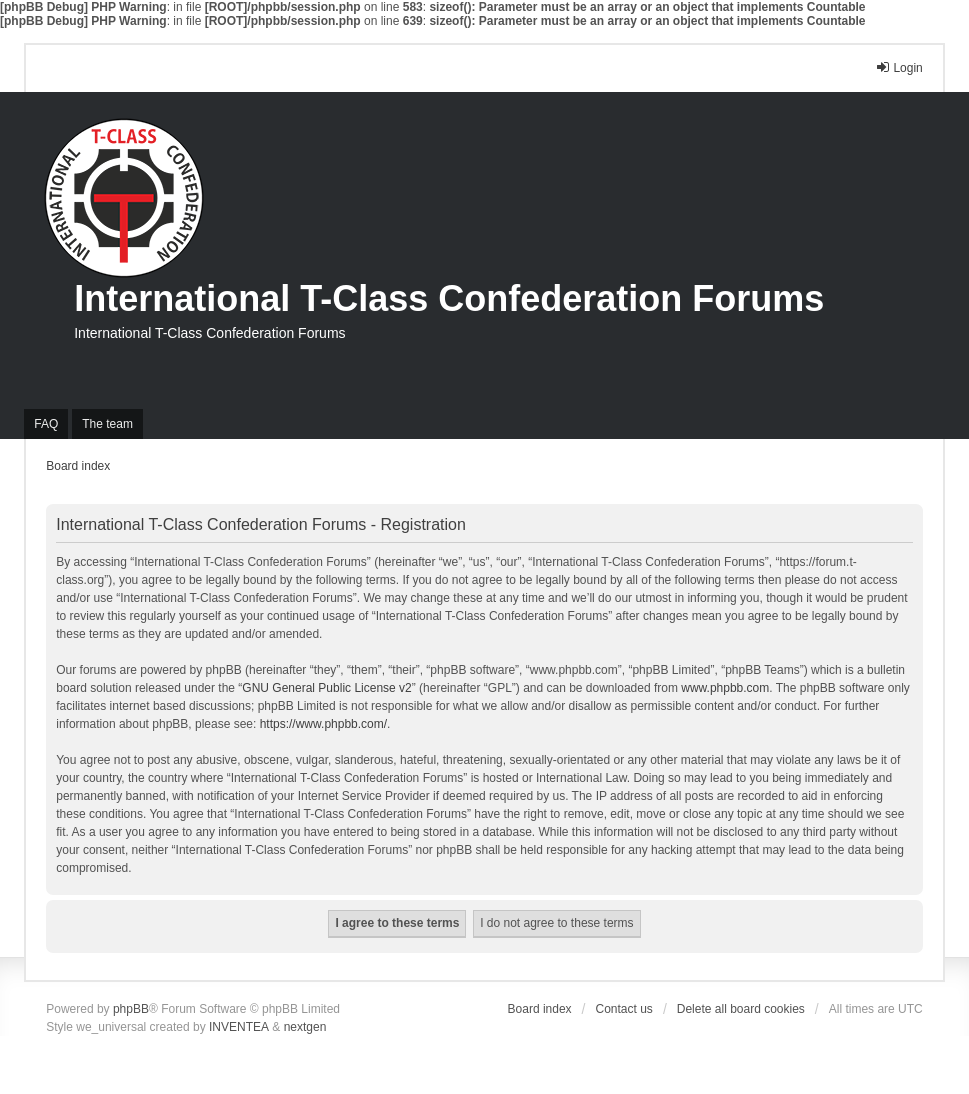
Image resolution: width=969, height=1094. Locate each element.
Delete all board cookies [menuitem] (741, 1009)
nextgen (305, 1027)
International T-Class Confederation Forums (449, 298)
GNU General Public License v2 (326, 688)
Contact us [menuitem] (624, 1009)
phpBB (131, 1009)
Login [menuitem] (898, 67)
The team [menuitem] (107, 424)
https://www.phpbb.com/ (323, 724)
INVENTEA (239, 1027)
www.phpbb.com (725, 688)
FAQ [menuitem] (46, 424)
